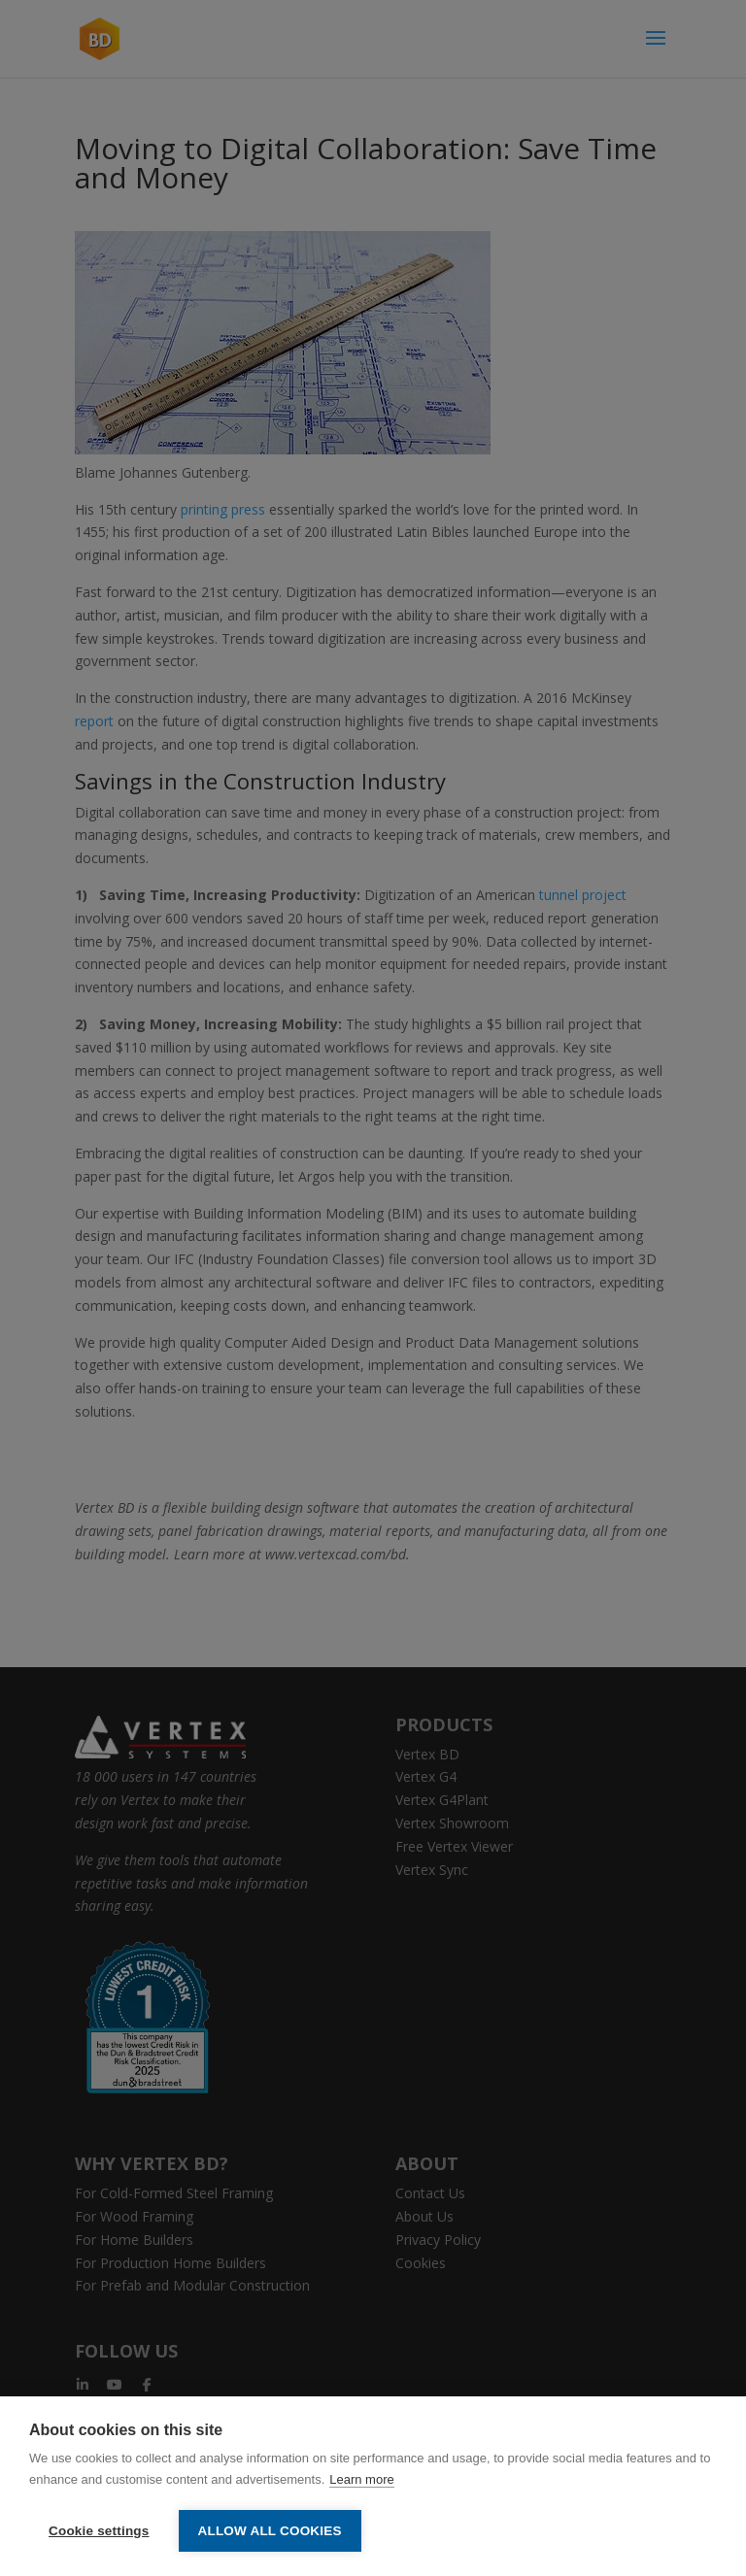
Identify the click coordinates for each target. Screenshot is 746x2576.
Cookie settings (99, 2531)
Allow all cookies (270, 2531)
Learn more (361, 2479)
